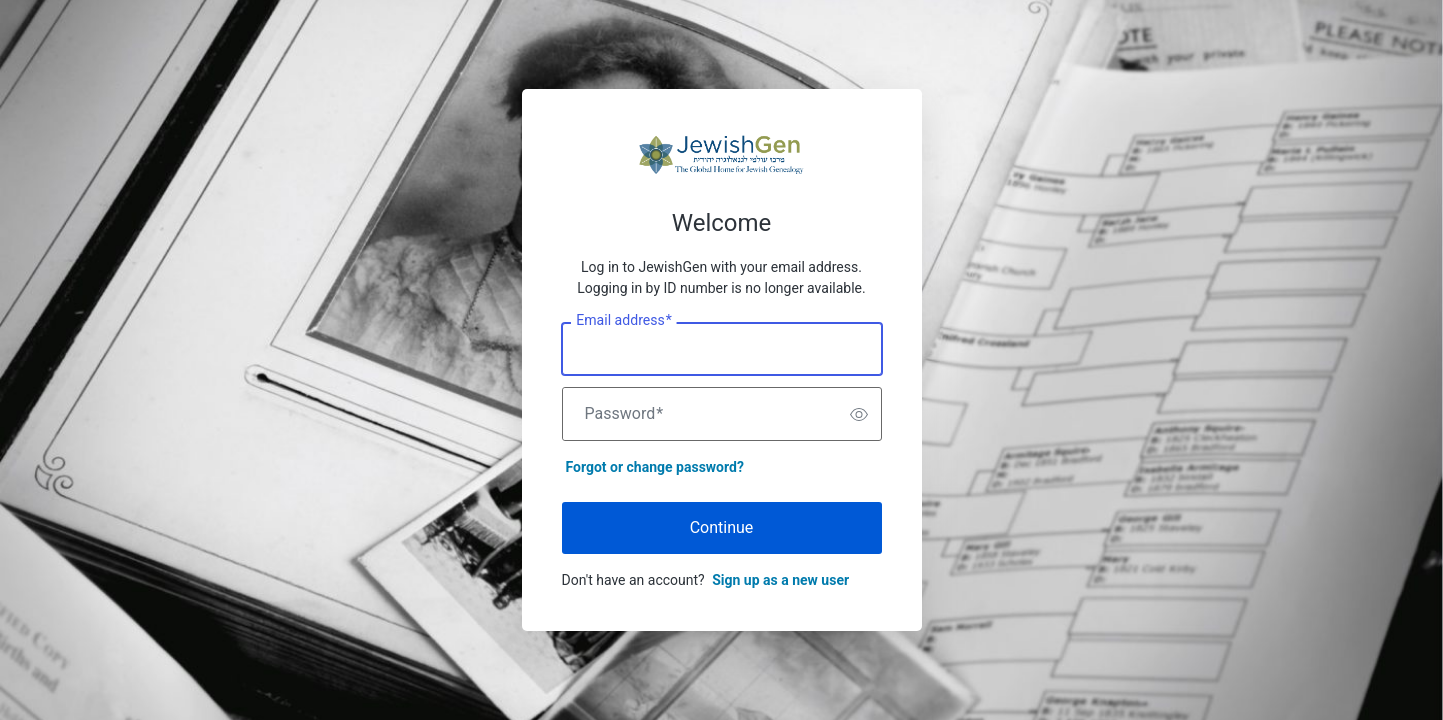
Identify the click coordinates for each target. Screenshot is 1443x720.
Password (624, 414)
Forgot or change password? (655, 467)
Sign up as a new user (780, 580)
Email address (623, 321)
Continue (722, 527)
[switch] (859, 414)
